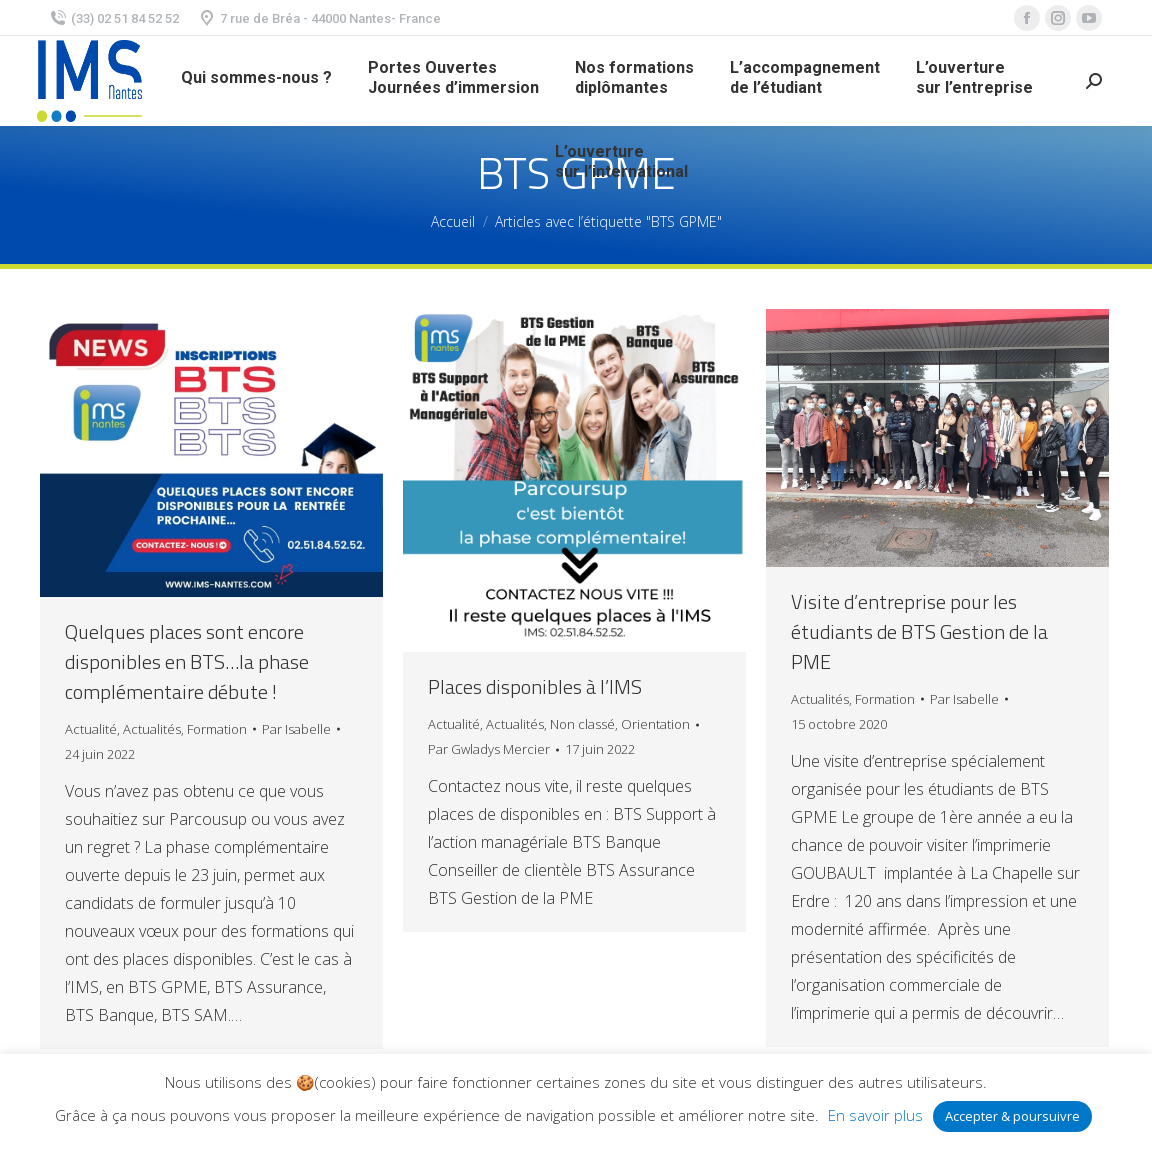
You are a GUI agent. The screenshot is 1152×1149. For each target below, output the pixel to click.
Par (296, 729)
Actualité (91, 729)
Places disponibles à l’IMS (535, 687)
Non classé (582, 724)
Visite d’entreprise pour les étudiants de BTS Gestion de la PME (919, 632)
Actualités (152, 729)
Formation (217, 729)
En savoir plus (875, 1115)
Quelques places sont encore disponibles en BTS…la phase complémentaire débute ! (187, 662)
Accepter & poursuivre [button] (1012, 1116)
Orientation (655, 724)
